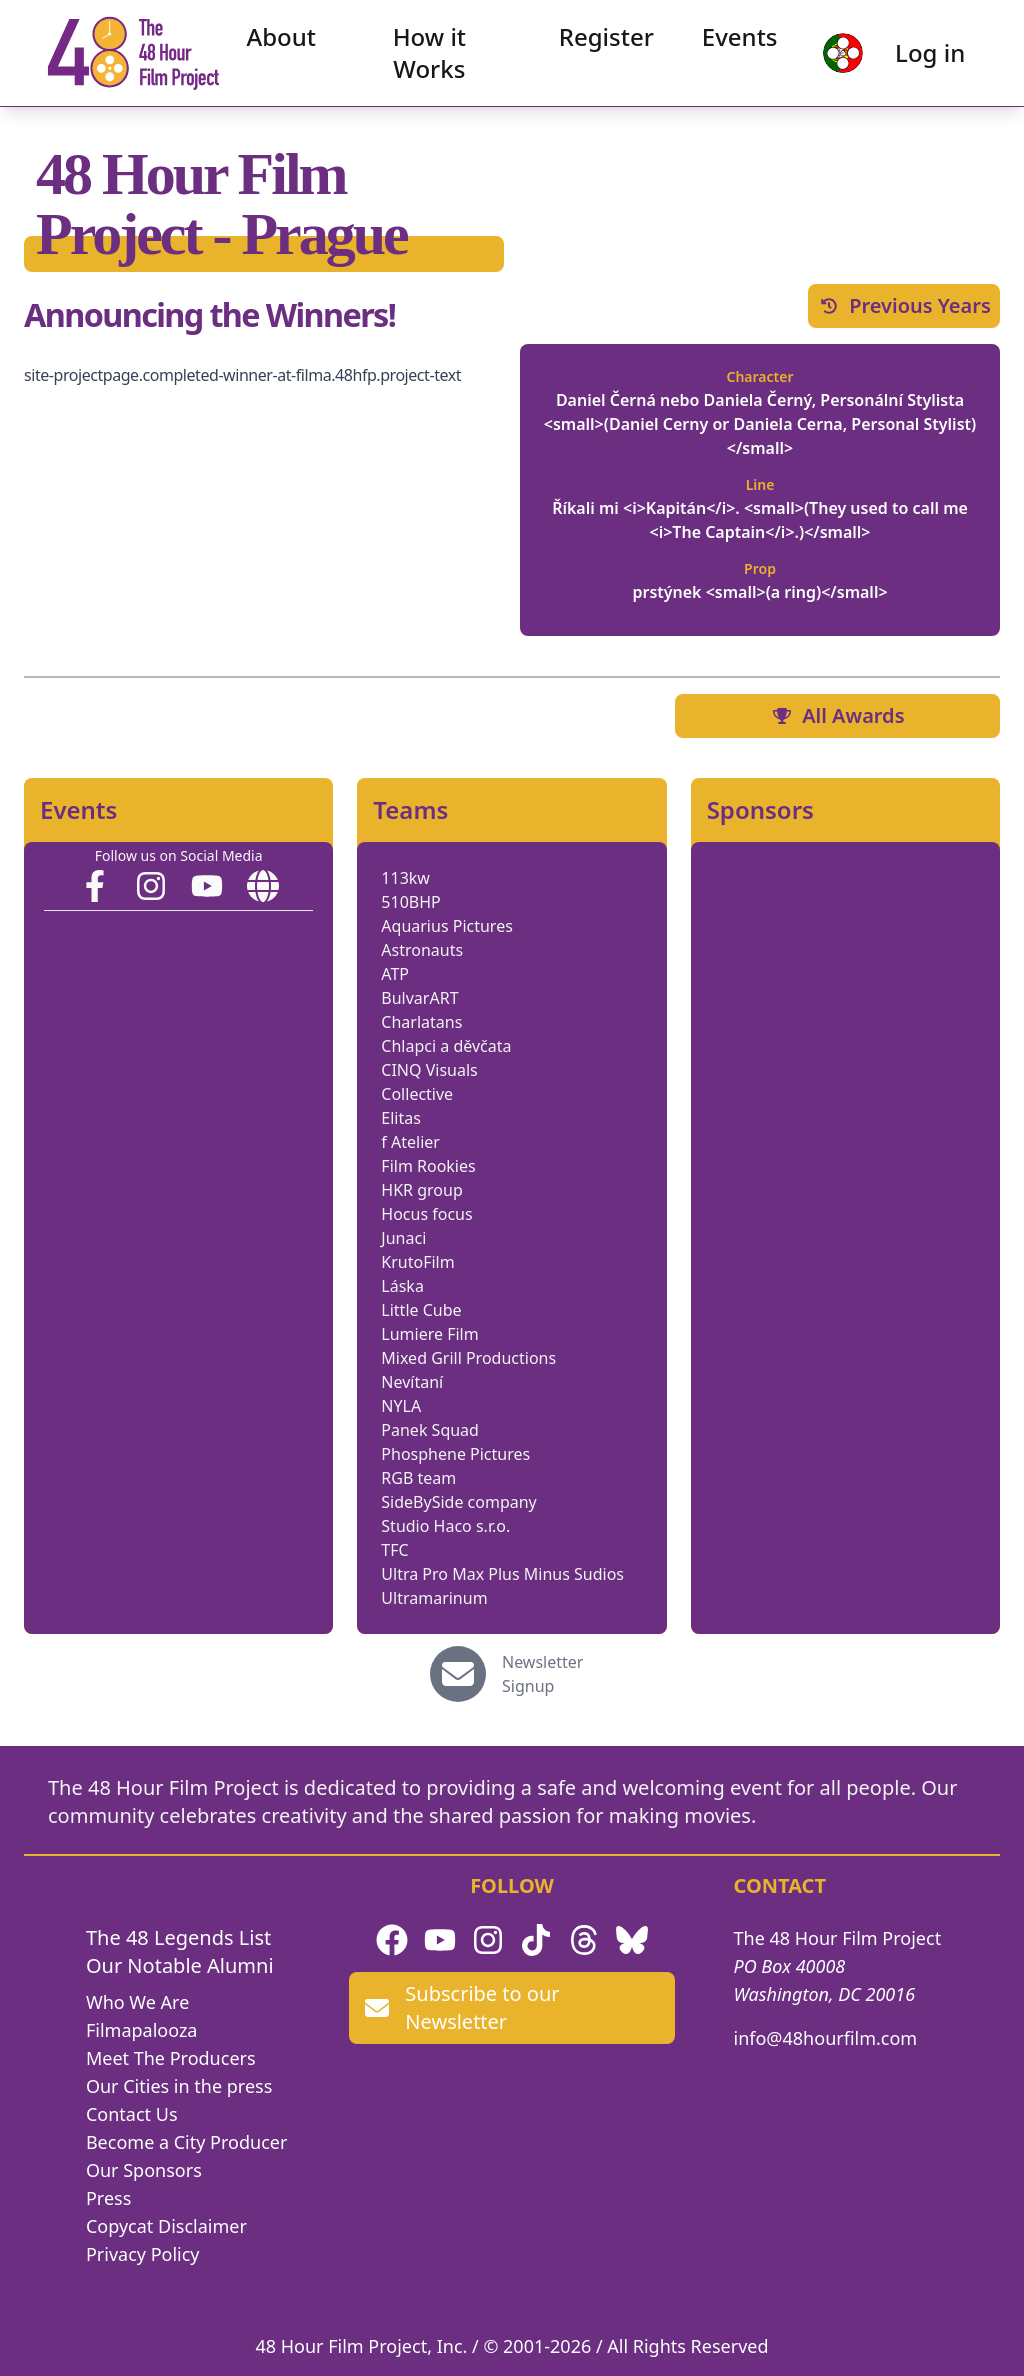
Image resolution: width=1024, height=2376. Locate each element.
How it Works (429, 55)
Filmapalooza (142, 2030)
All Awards (837, 715)
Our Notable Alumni (180, 1965)
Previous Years (904, 305)
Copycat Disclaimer (166, 2226)
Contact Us (132, 2114)
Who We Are (137, 2002)
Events (737, 39)
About (285, 39)
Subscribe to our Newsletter (462, 2007)
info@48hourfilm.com (826, 2038)
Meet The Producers (171, 2058)
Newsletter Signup (542, 1674)
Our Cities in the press (179, 2086)
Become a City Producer (186, 2142)
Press (108, 2198)
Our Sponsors (144, 2170)
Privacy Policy (143, 2254)
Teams (410, 810)
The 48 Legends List (178, 1937)
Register (603, 39)
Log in (925, 55)
